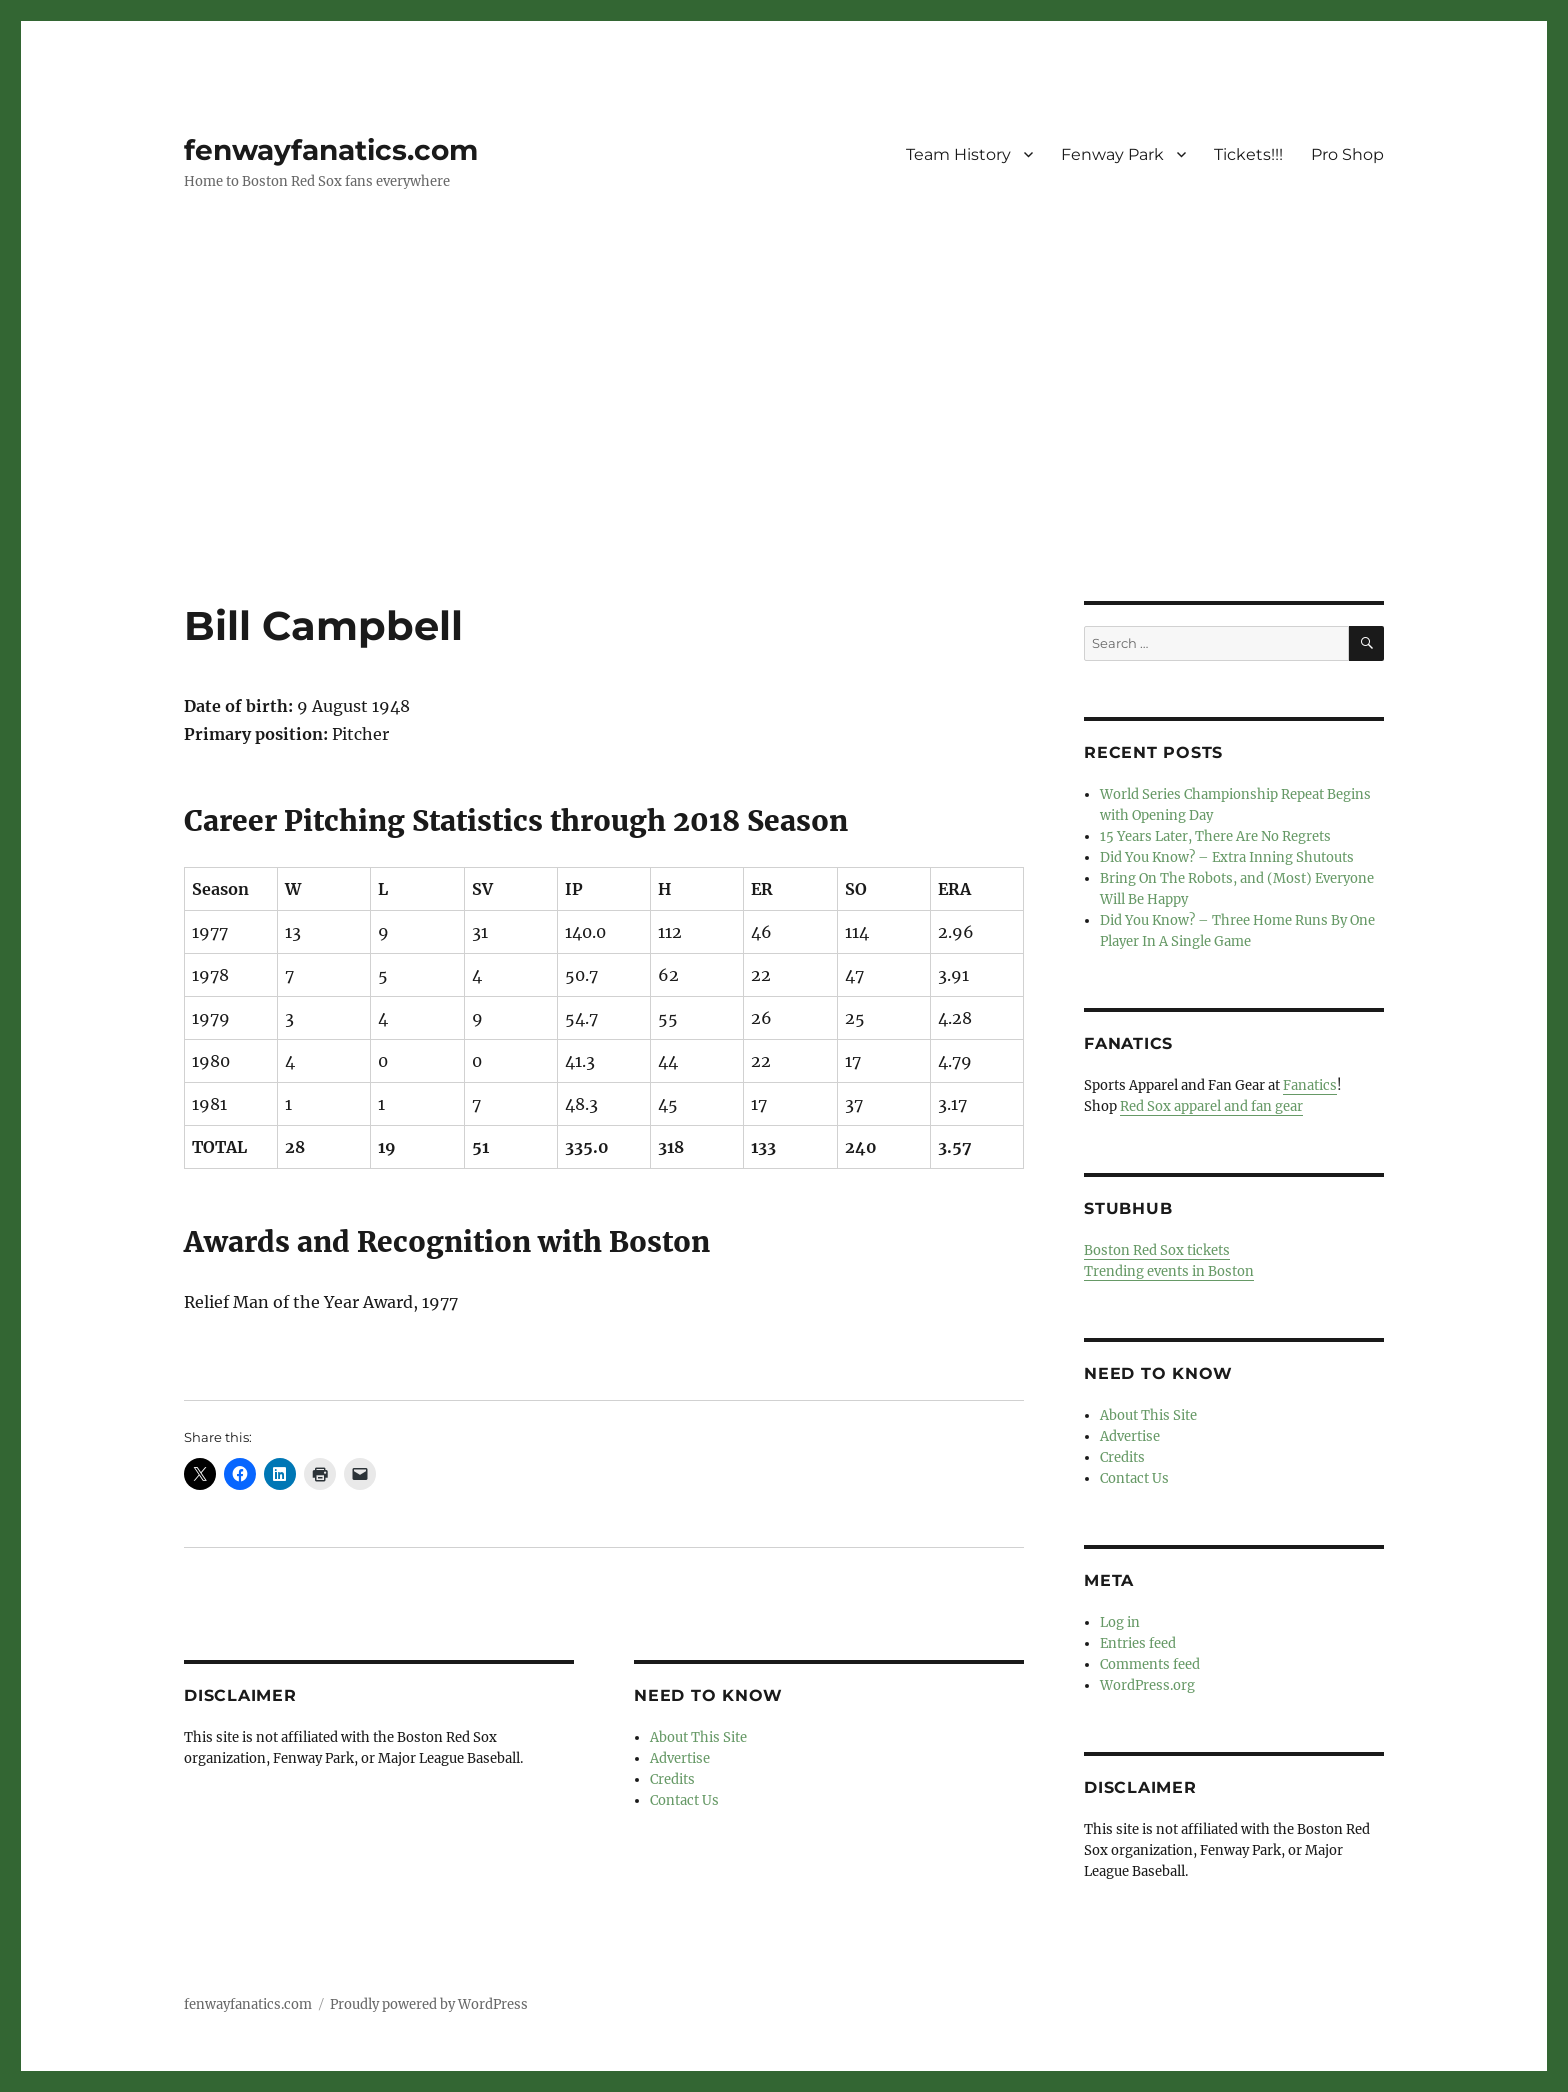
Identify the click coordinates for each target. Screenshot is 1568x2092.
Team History (958, 154)
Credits (672, 1779)
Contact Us (684, 1800)
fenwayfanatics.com (331, 150)
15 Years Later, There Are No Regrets (1215, 836)
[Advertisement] (784, 453)
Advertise (680, 1758)
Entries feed (1138, 1643)
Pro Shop (1347, 154)
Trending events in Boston (1169, 1271)
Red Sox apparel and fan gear (1211, 1106)
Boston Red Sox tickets (1157, 1250)
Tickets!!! (1248, 154)
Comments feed (1150, 1664)
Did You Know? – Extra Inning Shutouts (1227, 857)
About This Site (698, 1737)
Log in (1120, 1622)
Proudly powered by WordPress (429, 2004)
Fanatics (1310, 1085)
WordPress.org (1147, 1685)
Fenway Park (1112, 154)
